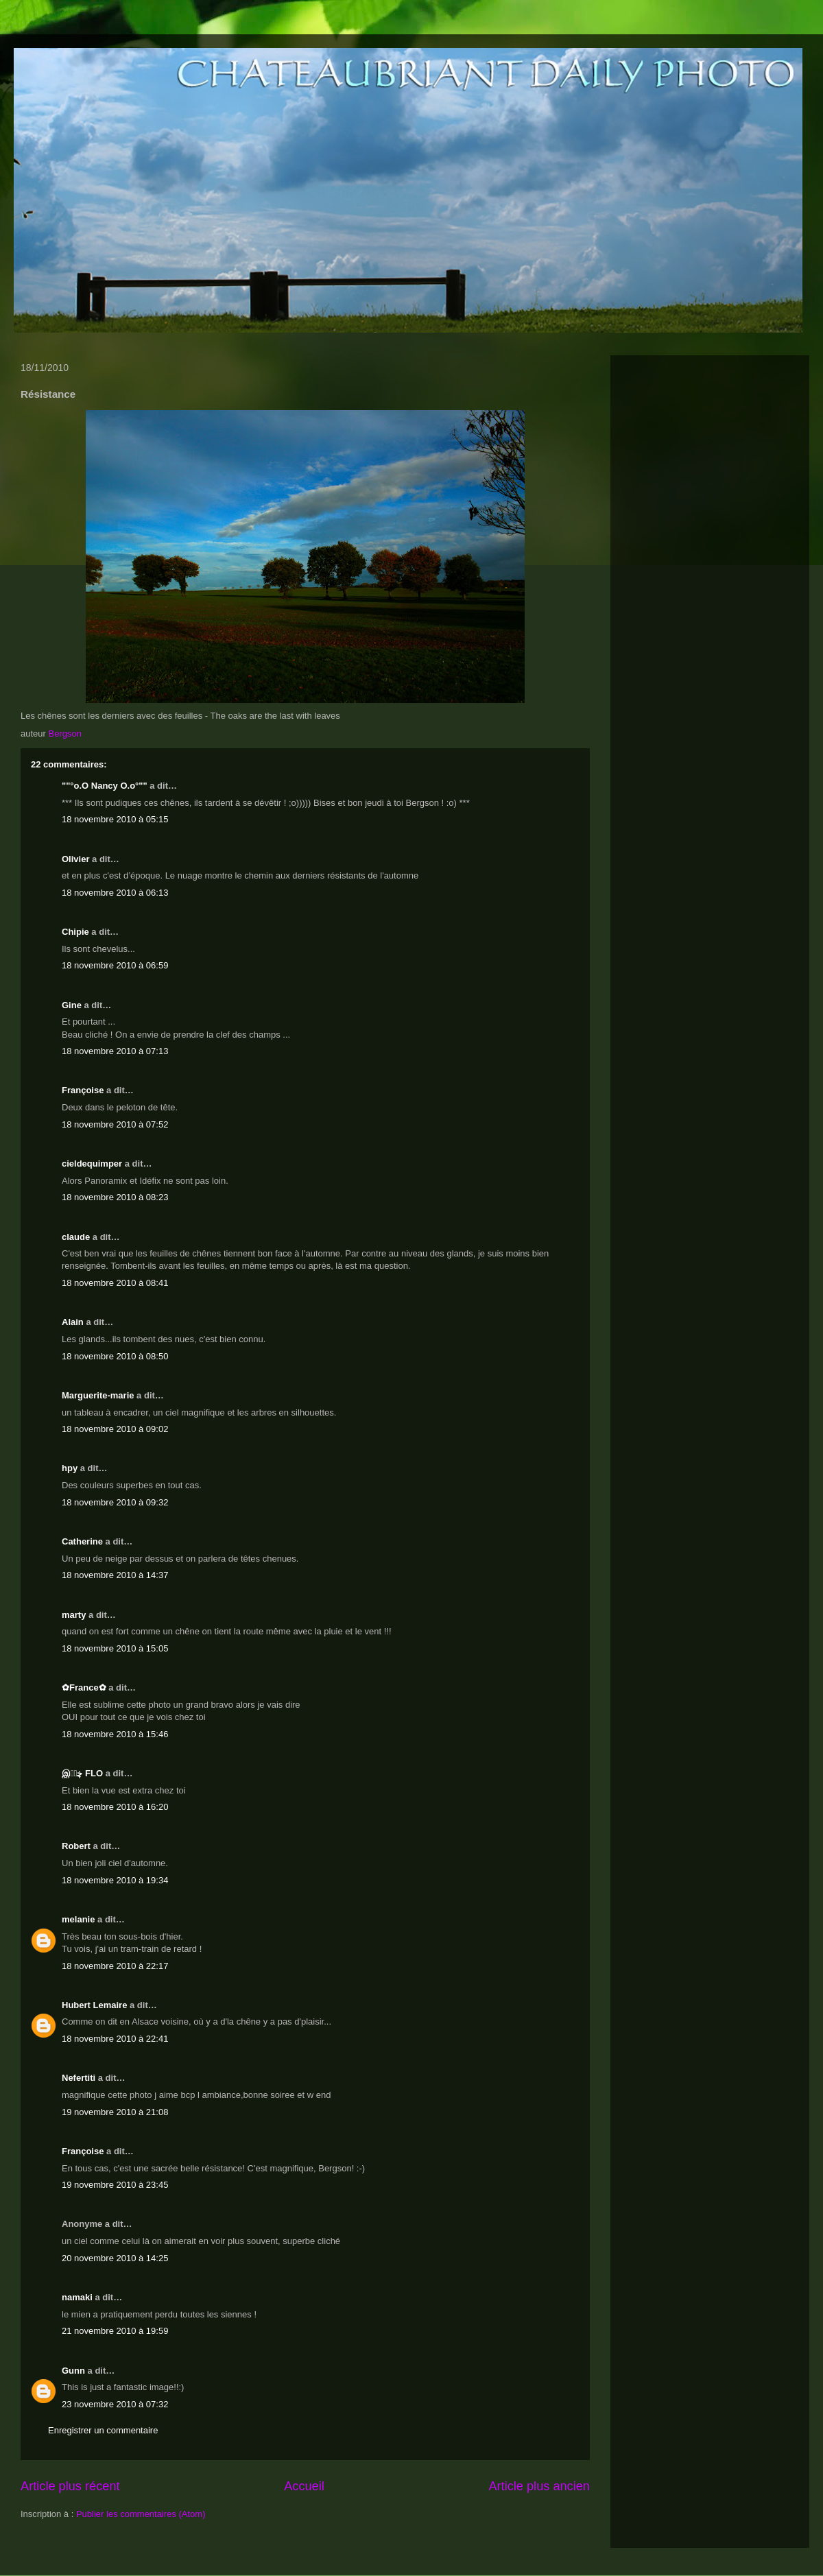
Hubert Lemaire (94, 2005)
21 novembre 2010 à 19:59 (115, 2331)
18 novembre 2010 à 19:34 (115, 1880)
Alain (73, 1322)
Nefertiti (78, 2078)
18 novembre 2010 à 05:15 (115, 819)
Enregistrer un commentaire (103, 2430)
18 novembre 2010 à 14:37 (115, 1575)
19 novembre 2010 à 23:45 (115, 2185)
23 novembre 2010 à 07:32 (115, 2404)
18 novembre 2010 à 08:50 (115, 1356)
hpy (69, 1468)
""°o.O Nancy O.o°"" (104, 785)
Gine (72, 1005)
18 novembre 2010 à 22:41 (115, 2039)
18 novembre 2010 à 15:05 (115, 1648)
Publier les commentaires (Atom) (141, 2514)
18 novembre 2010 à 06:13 (115, 892)
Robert (76, 1846)
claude (76, 1237)
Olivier (75, 859)
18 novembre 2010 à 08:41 (115, 1283)
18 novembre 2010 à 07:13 (115, 1051)
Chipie (75, 932)
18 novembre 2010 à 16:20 (115, 1807)
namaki (77, 2297)
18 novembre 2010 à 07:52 (115, 1124)
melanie (78, 1919)
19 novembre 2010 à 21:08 (115, 2112)
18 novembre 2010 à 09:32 (115, 1502)
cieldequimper (92, 1163)
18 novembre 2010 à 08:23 (115, 1197)
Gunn (73, 2370)
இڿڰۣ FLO (82, 1773)
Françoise (83, 1090)
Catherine (82, 1541)
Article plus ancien (539, 2486)
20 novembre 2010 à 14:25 (115, 2258)
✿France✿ (85, 1687)
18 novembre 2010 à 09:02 (115, 1429)
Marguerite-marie (98, 1395)
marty (74, 1615)
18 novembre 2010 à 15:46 (115, 1734)
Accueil (304, 2486)
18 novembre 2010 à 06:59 (115, 965)
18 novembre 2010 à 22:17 (115, 1966)
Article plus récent (70, 2486)
